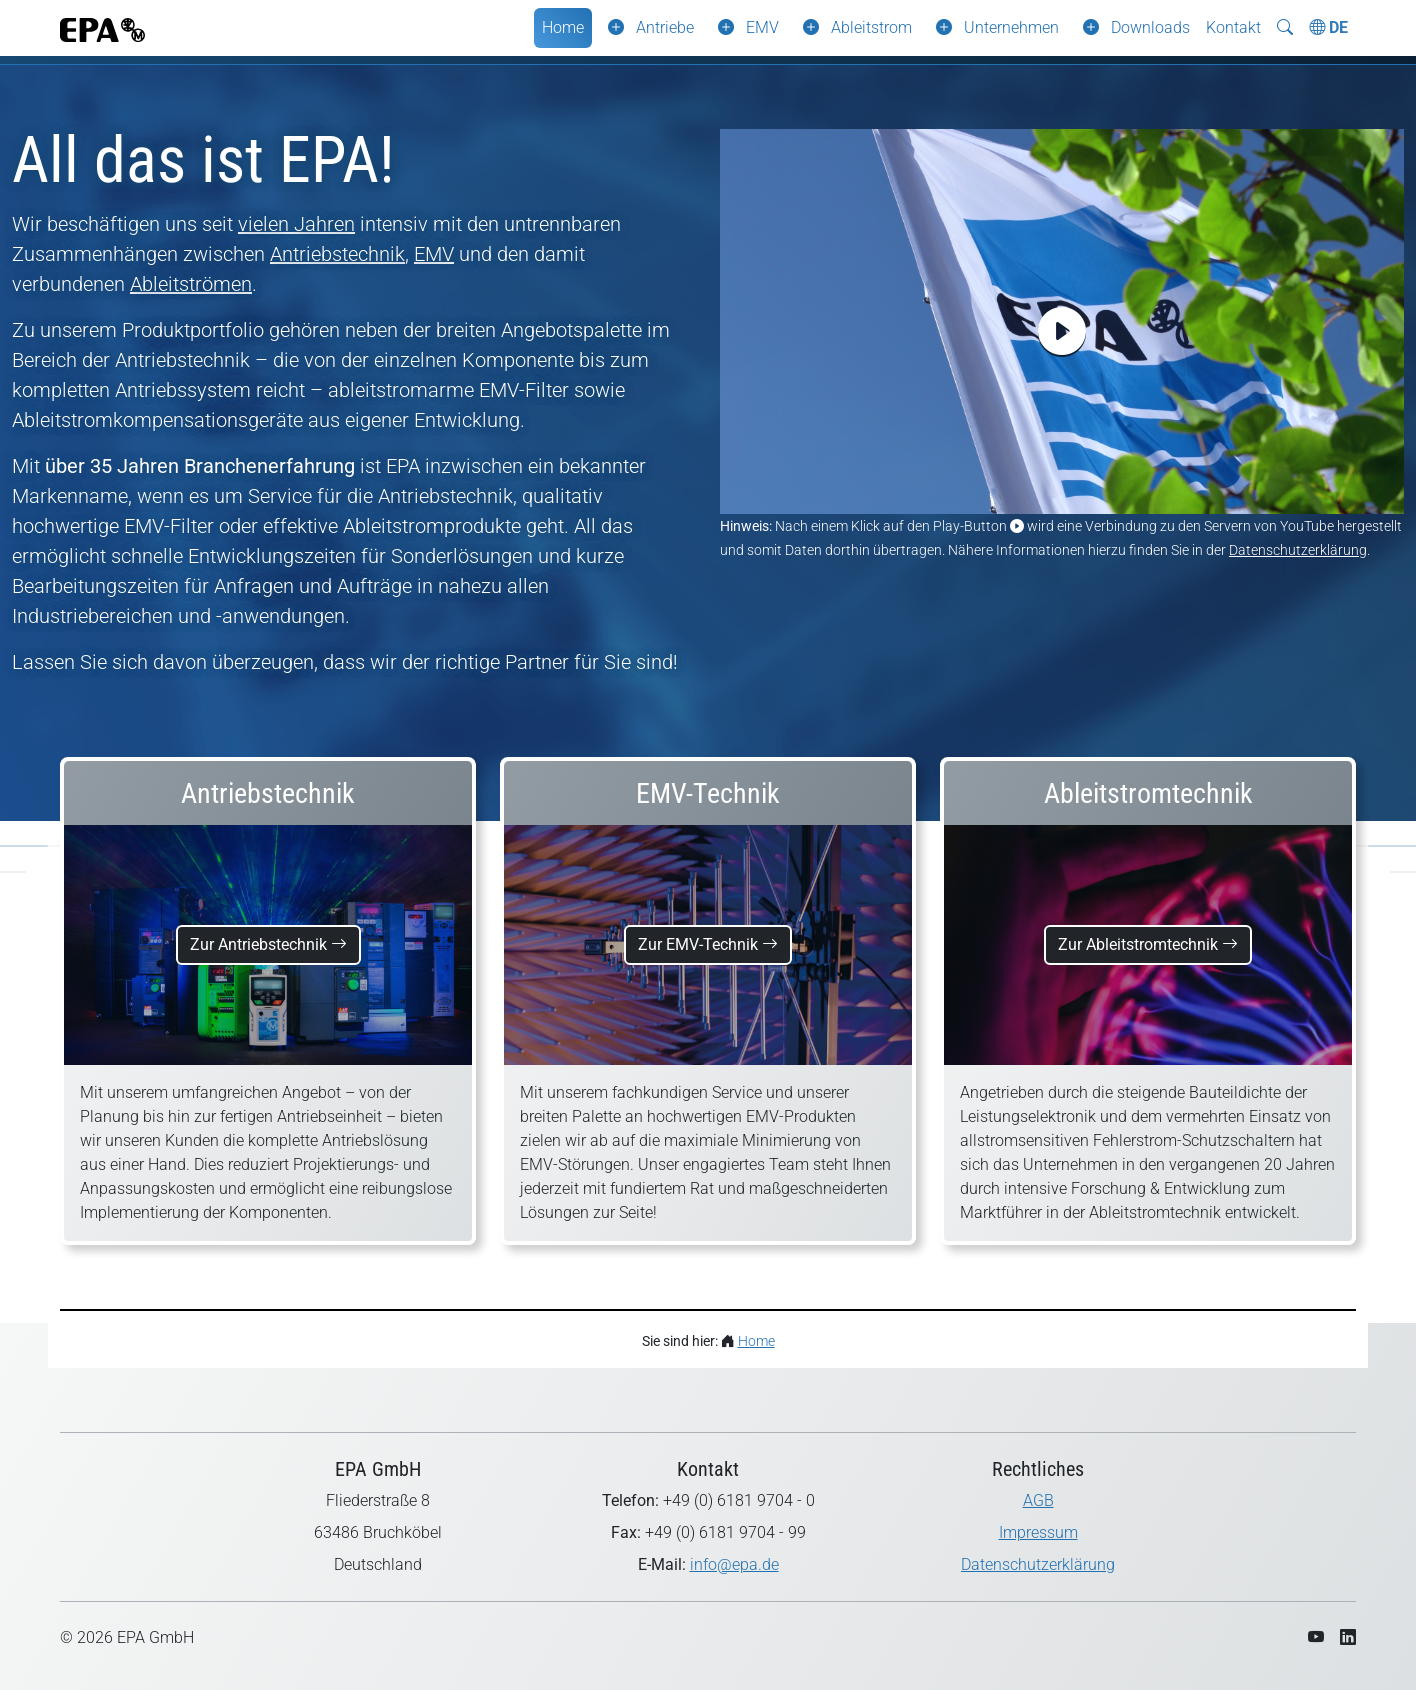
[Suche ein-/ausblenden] (1285, 28)
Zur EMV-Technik (708, 944)
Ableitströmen (191, 284)
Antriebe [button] (665, 27)
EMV (434, 254)
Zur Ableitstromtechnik (1148, 944)
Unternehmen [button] (1011, 27)
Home (563, 27)
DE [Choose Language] (1328, 27)
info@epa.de (734, 1564)
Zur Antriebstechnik (268, 944)
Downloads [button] (1150, 27)
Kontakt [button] (1233, 27)
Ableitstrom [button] (871, 27)
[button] (612, 28)
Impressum (1038, 1532)
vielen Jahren (296, 224)
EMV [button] (762, 27)
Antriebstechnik (337, 254)
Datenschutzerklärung (1298, 550)
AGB (1038, 1500)
